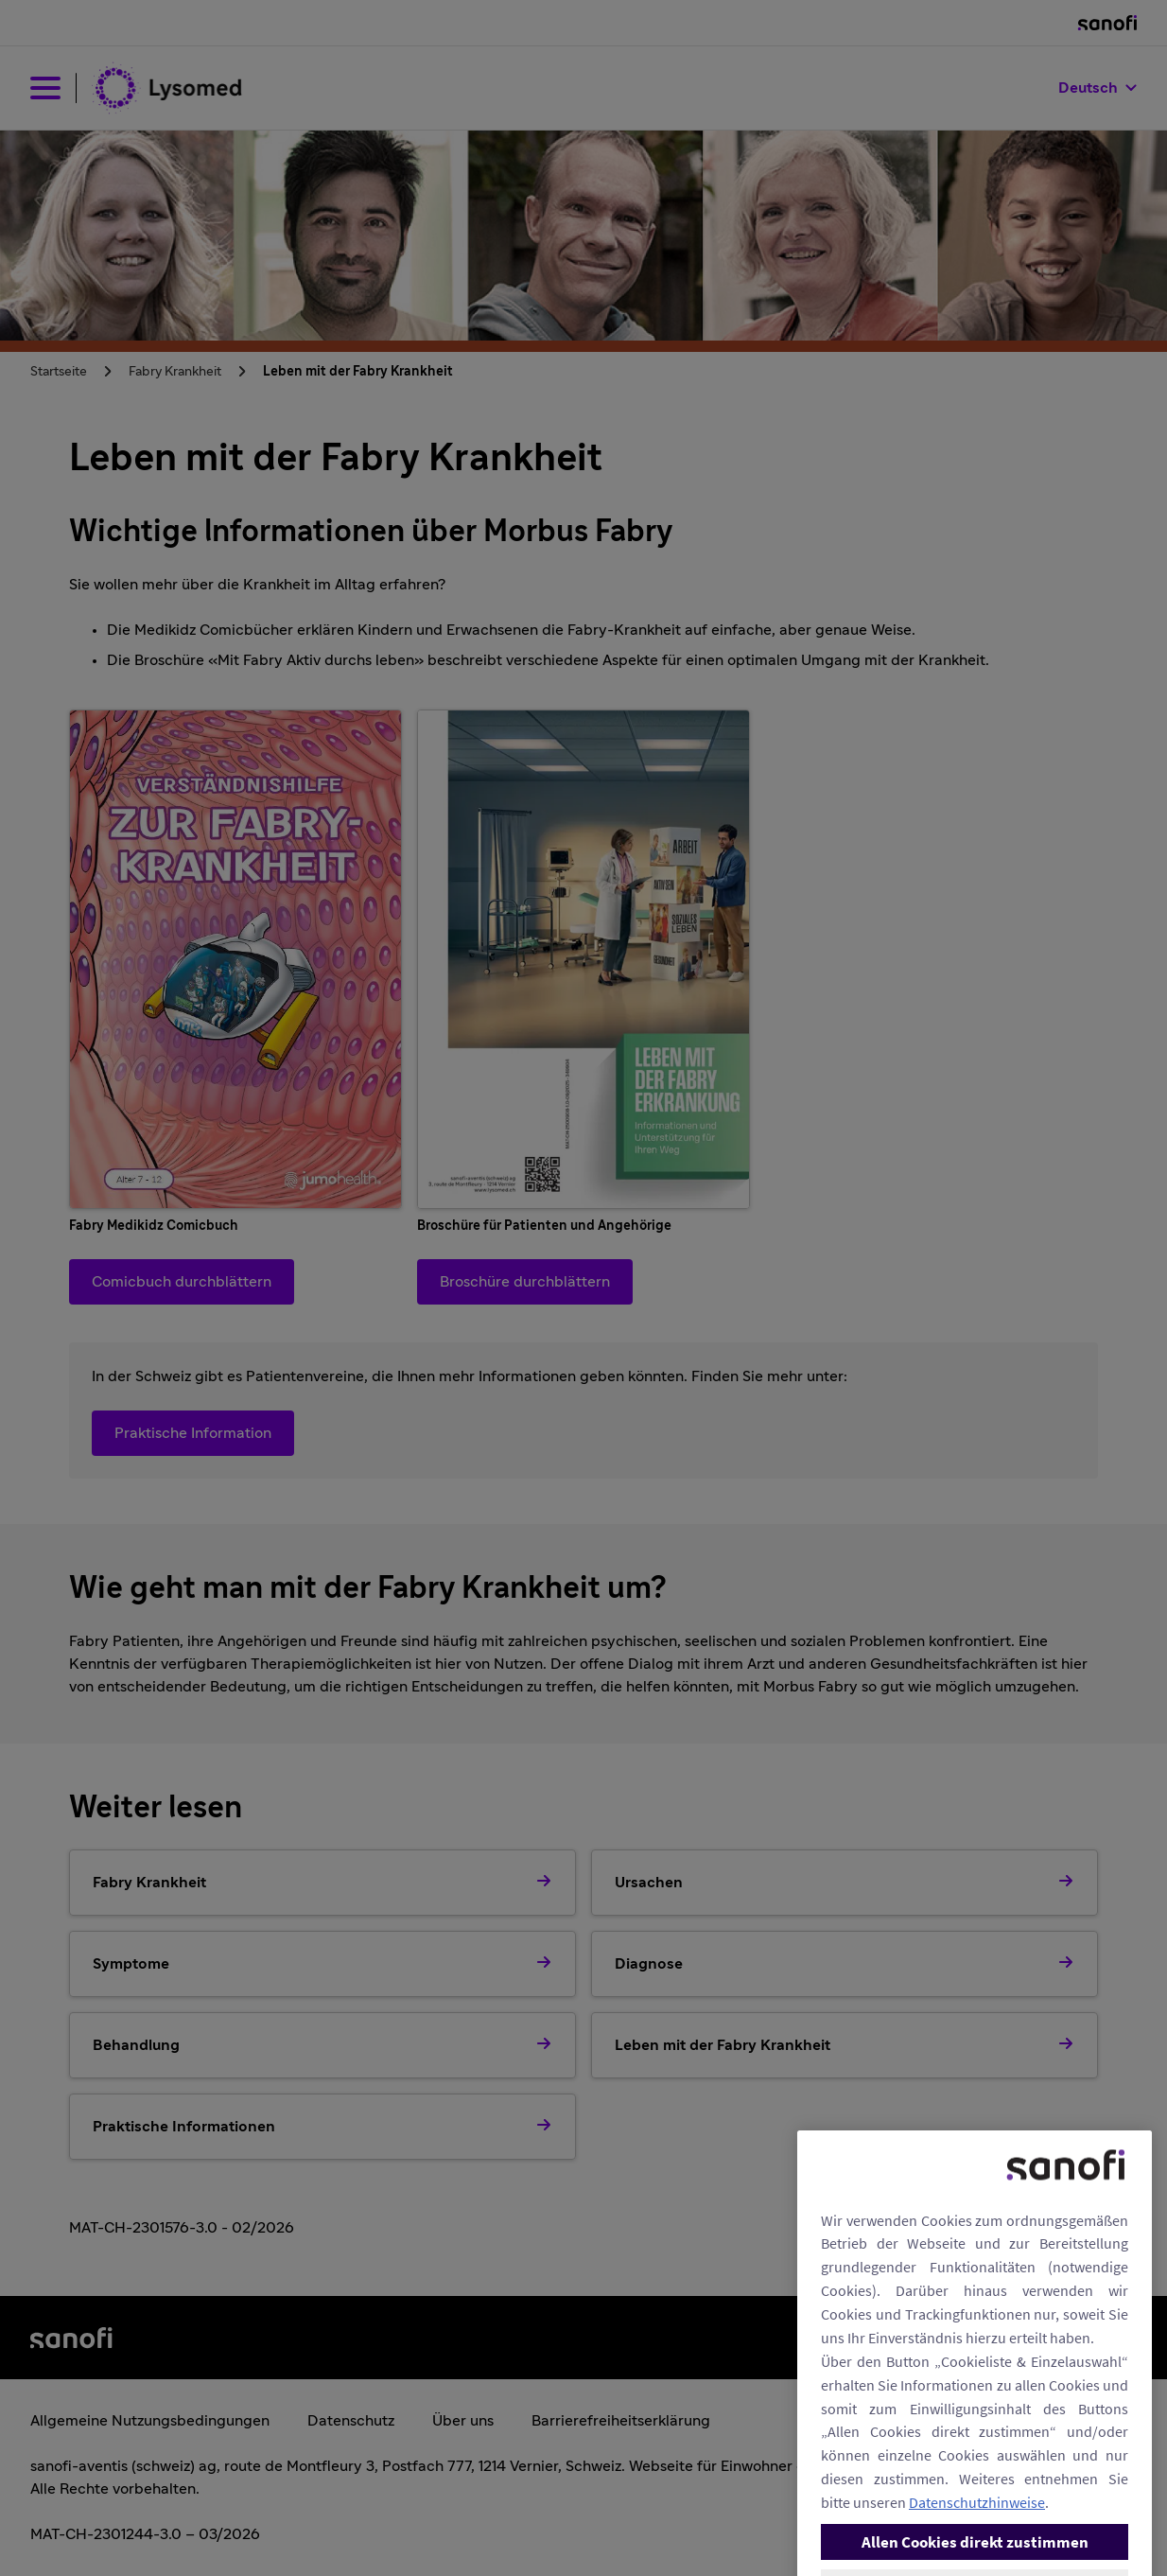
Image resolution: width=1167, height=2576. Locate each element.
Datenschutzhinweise (977, 2546)
